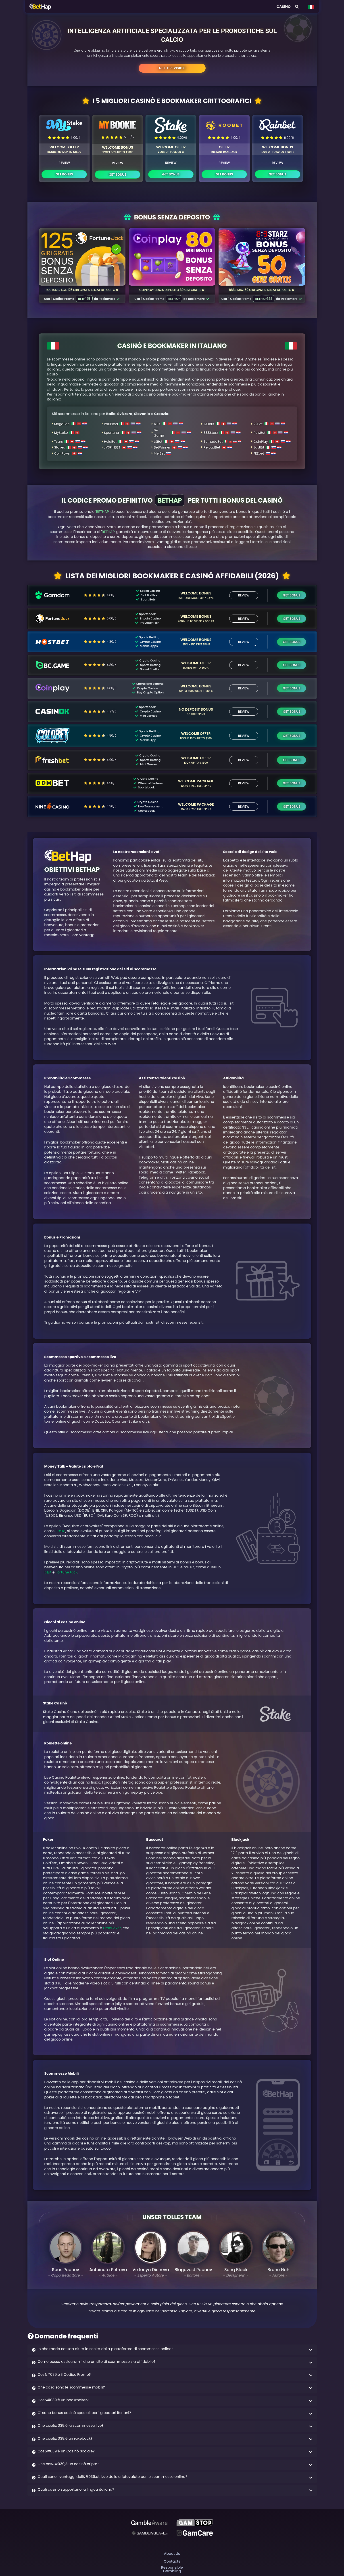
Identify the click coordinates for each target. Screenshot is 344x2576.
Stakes (59, 447)
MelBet (159, 453)
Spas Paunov (65, 2270)
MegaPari (62, 424)
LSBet (158, 441)
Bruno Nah (278, 2270)
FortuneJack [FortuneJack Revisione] (66, 1572)
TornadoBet (213, 441)
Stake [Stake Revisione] (60, 1530)
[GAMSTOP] (195, 2522)
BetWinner (162, 447)
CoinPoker (62, 453)
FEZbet (259, 453)
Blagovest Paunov (193, 2270)
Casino (284, 6)
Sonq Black (236, 2270)
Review (64, 162)
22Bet (258, 424)
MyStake (61, 432)
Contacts (172, 2561)
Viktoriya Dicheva (150, 2270)
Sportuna (111, 432)
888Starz (211, 432)
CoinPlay (261, 441)
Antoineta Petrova (108, 2270)
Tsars (58, 441)
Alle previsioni (172, 68)
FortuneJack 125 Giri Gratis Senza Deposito (80, 290)
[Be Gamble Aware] (149, 2522)
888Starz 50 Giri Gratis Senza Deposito (260, 290)
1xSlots (209, 424)
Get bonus (64, 174)
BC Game (159, 433)
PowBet (259, 432)
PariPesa (111, 424)
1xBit (157, 424)
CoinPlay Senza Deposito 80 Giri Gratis (170, 290)
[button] (172, 2349)
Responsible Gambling (172, 2569)
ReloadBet (212, 447)
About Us (172, 2553)
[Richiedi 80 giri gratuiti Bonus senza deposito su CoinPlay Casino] (172, 257)
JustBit (259, 447)
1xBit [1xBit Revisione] (47, 1572)
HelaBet (110, 441)
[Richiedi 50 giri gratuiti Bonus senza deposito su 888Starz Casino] (262, 257)
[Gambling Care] (149, 2533)
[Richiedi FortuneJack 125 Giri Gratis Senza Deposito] (82, 257)
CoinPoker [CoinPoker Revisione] (112, 1928)
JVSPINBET (112, 447)
